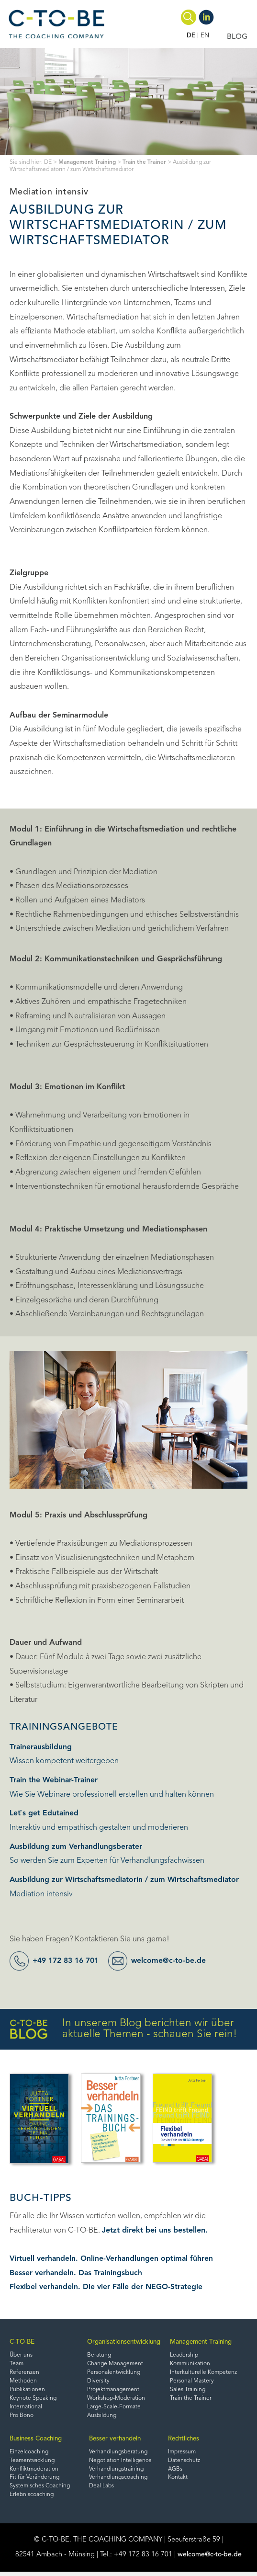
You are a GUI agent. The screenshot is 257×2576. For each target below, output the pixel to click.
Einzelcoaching (29, 2455)
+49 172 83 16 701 (69, 1961)
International (26, 2409)
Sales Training (187, 2391)
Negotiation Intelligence (121, 2464)
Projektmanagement (110, 2391)
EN (204, 36)
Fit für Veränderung (35, 2482)
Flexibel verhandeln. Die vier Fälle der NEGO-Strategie (107, 2287)
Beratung (95, 2356)
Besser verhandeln (117, 2441)
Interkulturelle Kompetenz (203, 2374)
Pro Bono (22, 2418)
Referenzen (24, 2374)
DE (190, 36)
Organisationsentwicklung (121, 2342)
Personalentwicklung (110, 2374)
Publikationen (27, 2391)
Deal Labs (101, 2491)
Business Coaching (38, 2441)
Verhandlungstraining (117, 2473)
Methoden (23, 2382)
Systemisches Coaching (40, 2491)
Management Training (88, 162)
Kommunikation (190, 2365)
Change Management (112, 2365)
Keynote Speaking (34, 2400)
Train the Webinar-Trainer (55, 1780)
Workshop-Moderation (113, 2400)
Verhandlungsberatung (119, 2455)
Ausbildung (98, 2418)
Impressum (182, 2455)
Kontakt (178, 2482)
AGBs (175, 2473)
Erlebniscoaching (32, 2500)
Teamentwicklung (33, 2464)
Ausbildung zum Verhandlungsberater (77, 1847)
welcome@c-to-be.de (174, 1961)
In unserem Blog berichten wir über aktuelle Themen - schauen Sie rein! (123, 2029)
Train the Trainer (148, 162)
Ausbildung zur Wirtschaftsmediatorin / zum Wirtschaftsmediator (126, 1880)
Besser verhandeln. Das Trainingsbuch (77, 2273)
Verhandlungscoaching (119, 2482)
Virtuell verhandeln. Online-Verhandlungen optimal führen (112, 2259)
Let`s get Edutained (44, 1813)
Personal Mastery (191, 2382)
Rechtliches (185, 2441)
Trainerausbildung (41, 1747)
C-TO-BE (22, 2342)
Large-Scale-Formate (110, 2409)
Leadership (184, 2356)
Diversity (94, 2382)
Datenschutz (184, 2464)
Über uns (21, 2356)
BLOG (236, 37)
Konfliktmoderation (35, 2473)
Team (17, 2365)
